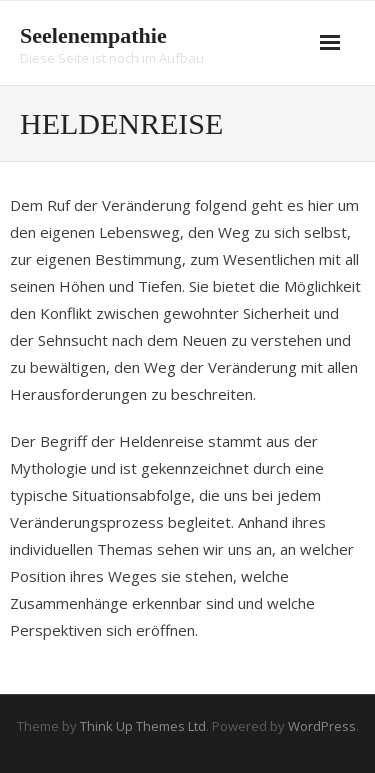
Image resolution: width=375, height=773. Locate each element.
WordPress (322, 726)
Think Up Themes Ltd (143, 726)
